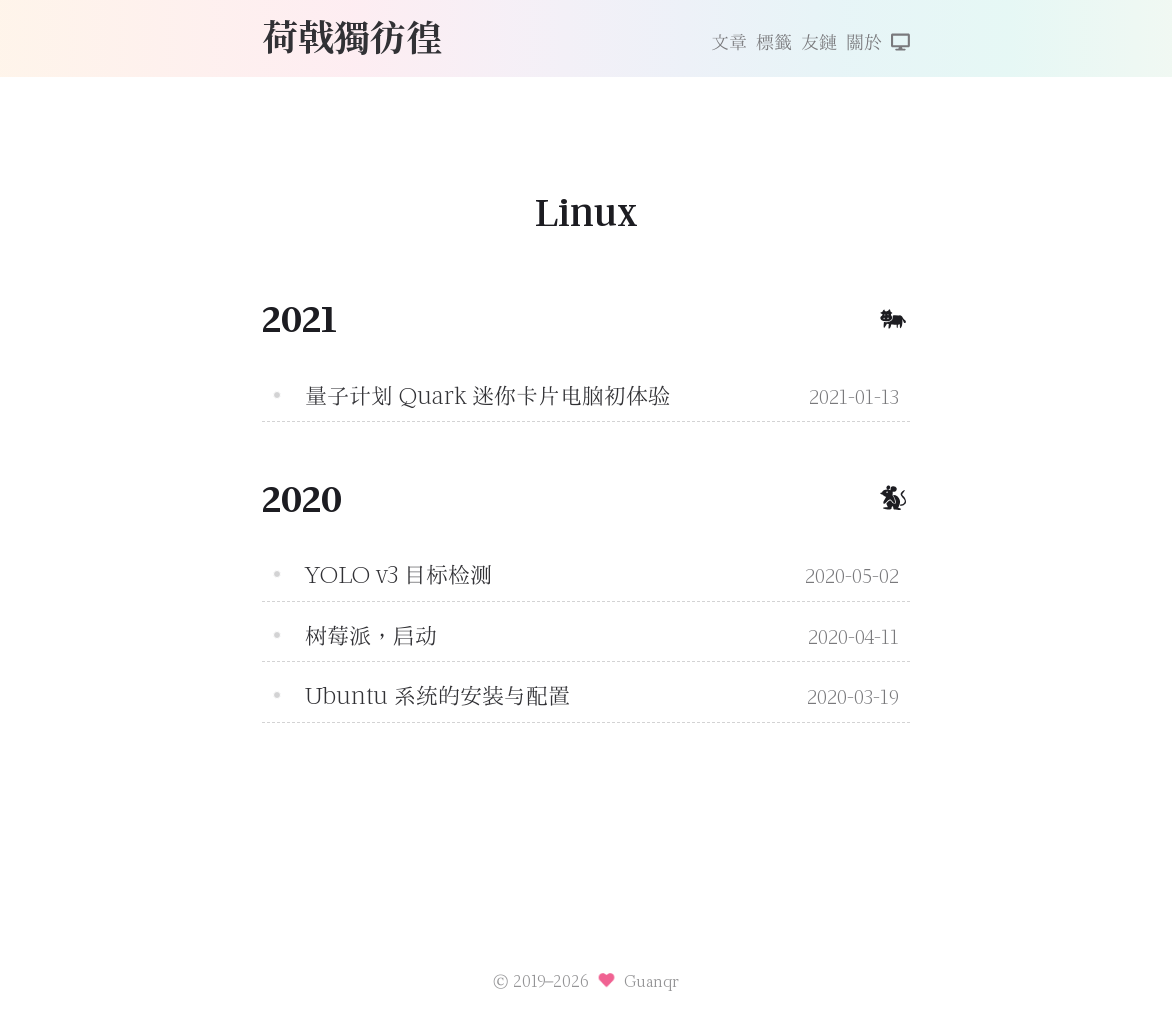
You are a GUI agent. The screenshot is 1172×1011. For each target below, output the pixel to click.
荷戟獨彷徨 (352, 35)
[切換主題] (900, 44)
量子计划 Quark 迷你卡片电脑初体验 (487, 396)
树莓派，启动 (371, 636)
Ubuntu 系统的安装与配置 (437, 696)
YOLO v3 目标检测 (398, 575)
